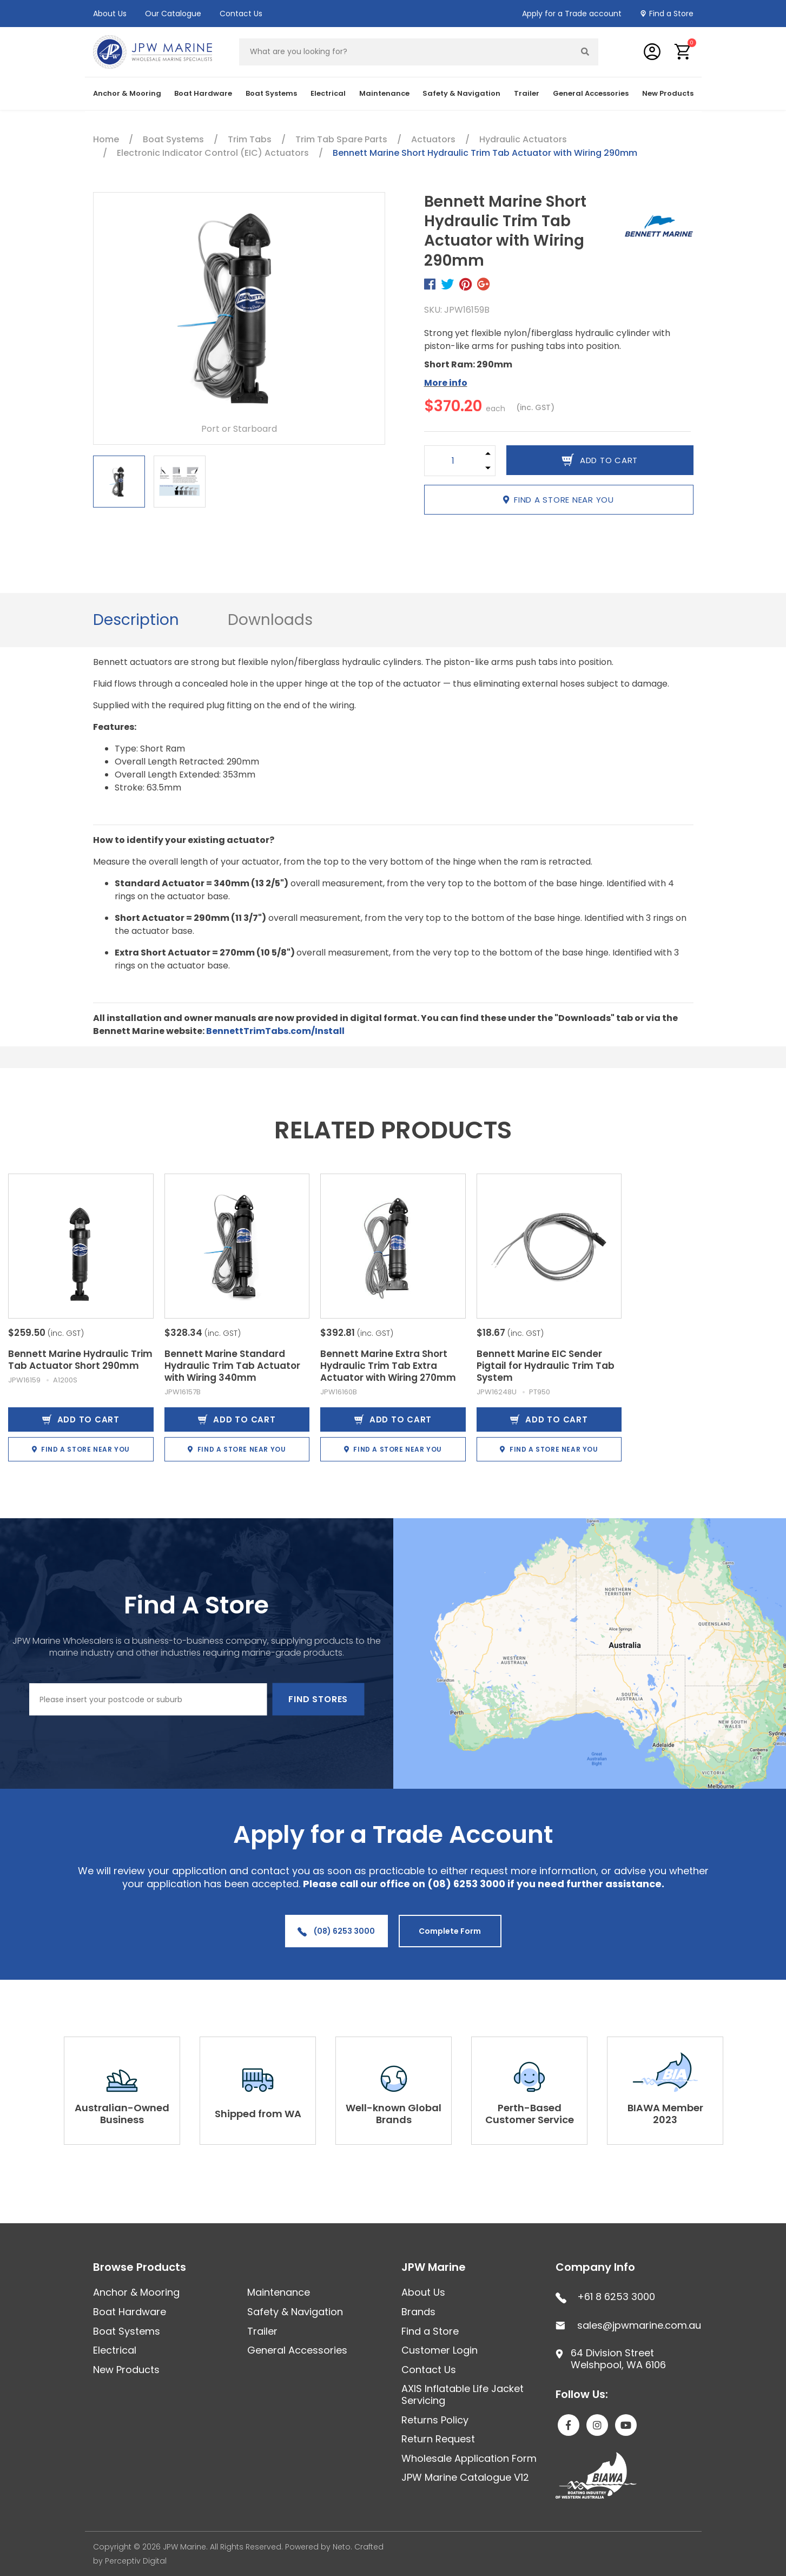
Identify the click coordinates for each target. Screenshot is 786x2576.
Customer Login (439, 2350)
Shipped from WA (258, 2113)
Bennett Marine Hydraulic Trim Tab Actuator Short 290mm (80, 1359)
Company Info (595, 2267)
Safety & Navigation (461, 93)
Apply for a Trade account (572, 13)
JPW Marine (433, 2267)
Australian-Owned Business (122, 2113)
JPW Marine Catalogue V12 (465, 2477)
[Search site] (584, 51)
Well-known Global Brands (393, 2113)
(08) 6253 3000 (336, 1931)
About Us (110, 13)
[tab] (136, 620)
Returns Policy (434, 2420)
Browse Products (139, 2267)
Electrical (328, 93)
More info (445, 383)
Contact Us (241, 13)
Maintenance (384, 93)
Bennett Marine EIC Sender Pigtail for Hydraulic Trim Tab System (546, 1365)
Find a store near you (558, 499)
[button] (683, 52)
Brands (418, 2311)
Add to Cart (81, 1419)
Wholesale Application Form (469, 2458)
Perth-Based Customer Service (529, 2113)
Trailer (526, 93)
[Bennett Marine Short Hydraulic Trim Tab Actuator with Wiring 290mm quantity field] (453, 461)
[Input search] (405, 51)
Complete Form (450, 1931)
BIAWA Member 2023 (665, 2113)
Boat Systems (271, 93)
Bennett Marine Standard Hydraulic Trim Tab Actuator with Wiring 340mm (232, 1365)
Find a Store (671, 13)
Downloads (270, 619)
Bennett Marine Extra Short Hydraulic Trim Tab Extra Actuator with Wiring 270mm (388, 1365)
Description (136, 619)
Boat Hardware (203, 93)
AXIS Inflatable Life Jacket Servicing (462, 2394)
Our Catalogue (173, 13)
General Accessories (591, 93)
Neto (342, 2546)
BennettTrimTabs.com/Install (275, 1031)
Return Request (438, 2439)
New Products (667, 93)
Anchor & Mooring (127, 93)
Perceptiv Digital (136, 2560)
